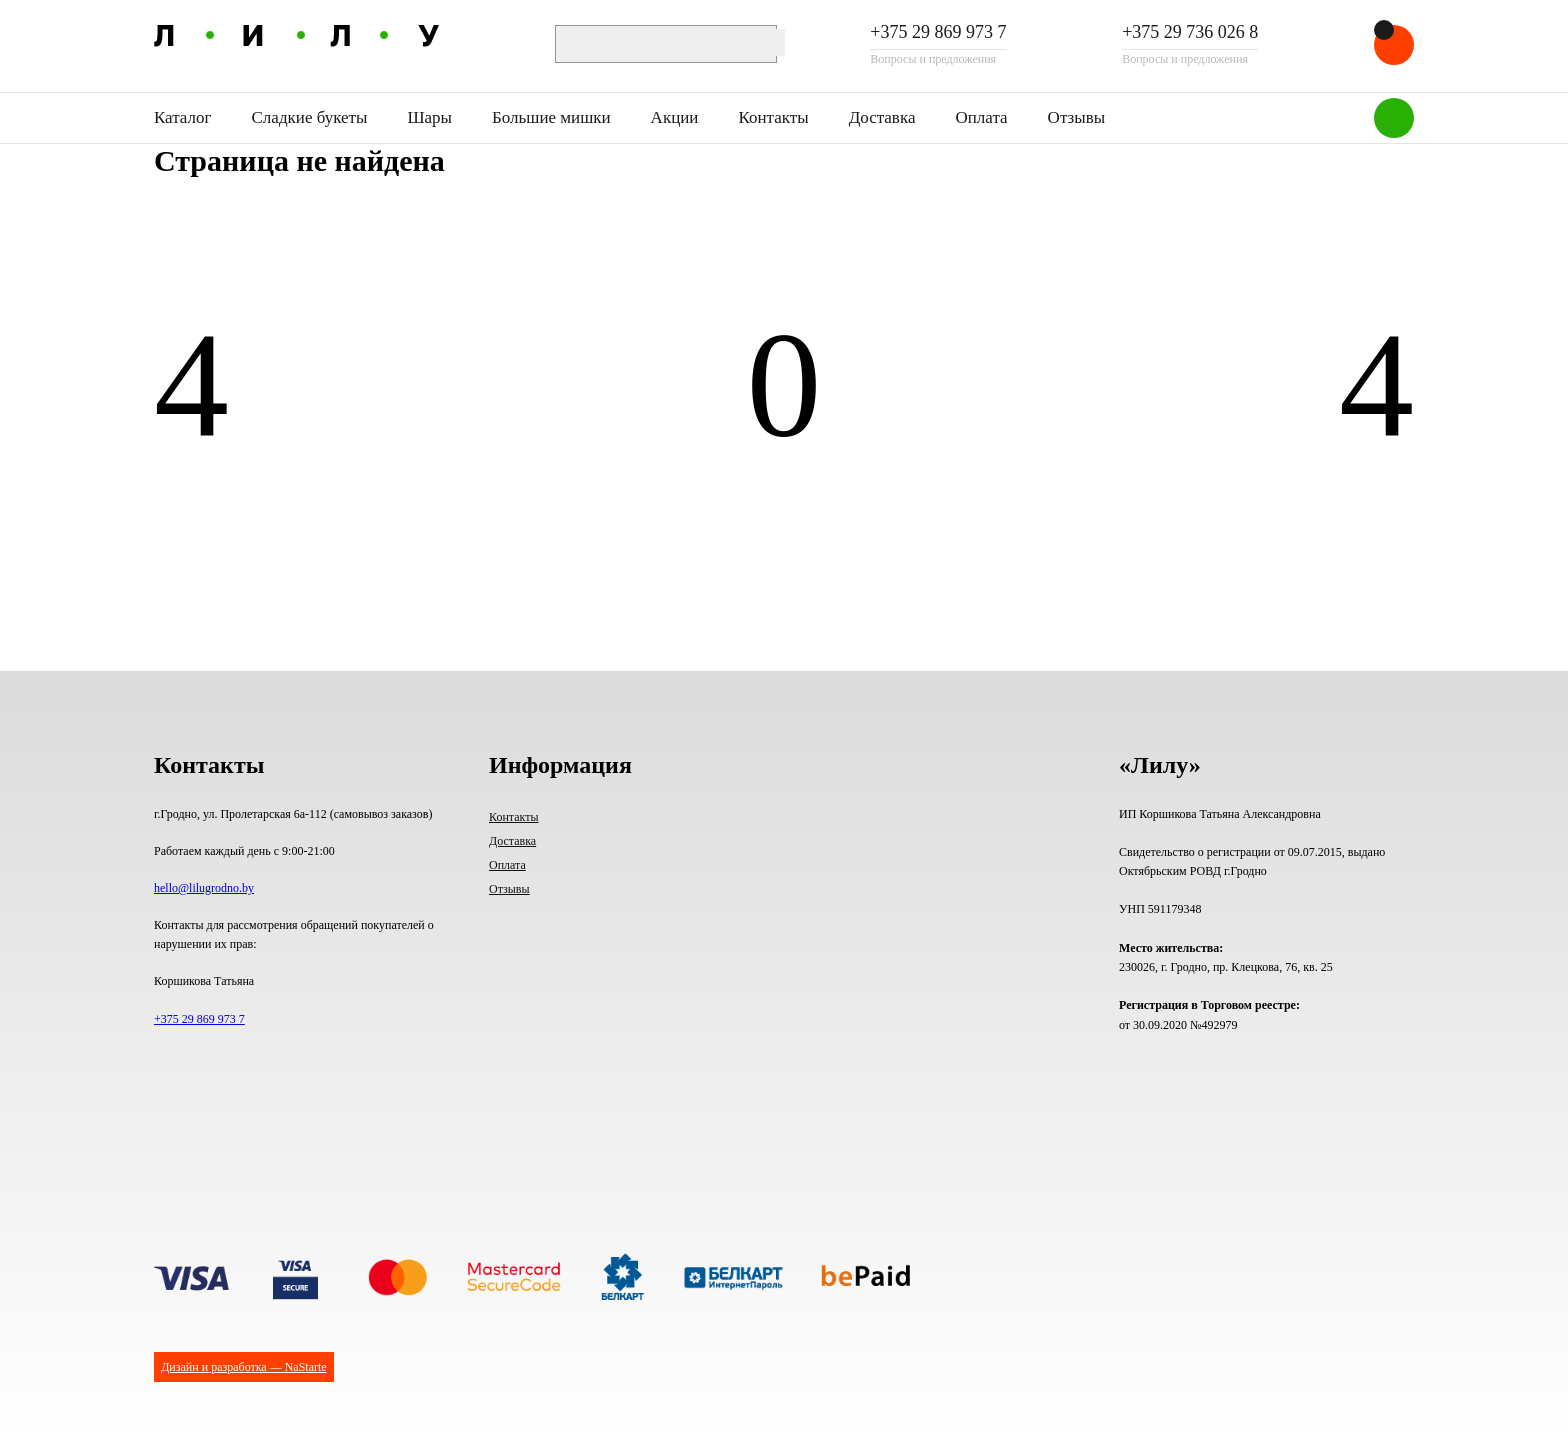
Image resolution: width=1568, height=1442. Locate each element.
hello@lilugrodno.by (204, 888)
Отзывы (1077, 117)
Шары (429, 117)
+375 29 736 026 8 (1190, 33)
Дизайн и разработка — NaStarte (243, 1367)
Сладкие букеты (310, 117)
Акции (675, 117)
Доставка (882, 117)
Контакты (773, 117)
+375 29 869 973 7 (938, 33)
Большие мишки (551, 117)
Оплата (981, 117)
